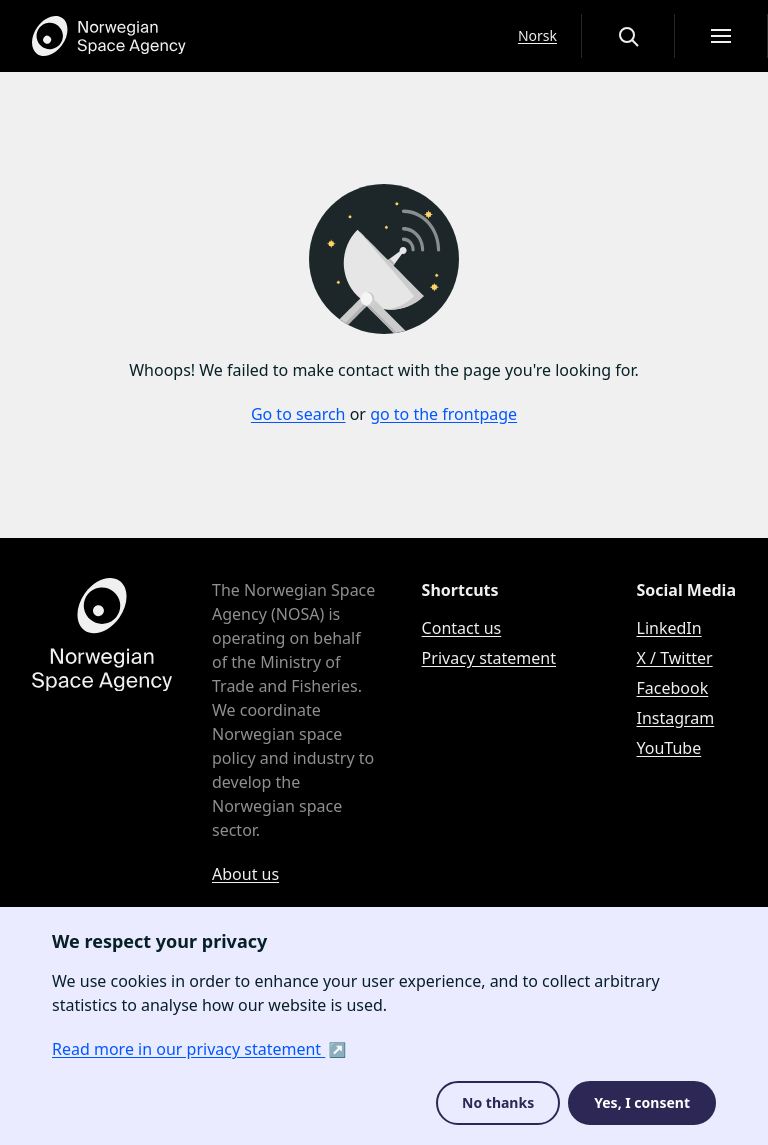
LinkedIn (669, 628)
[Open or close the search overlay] (628, 36)
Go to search (298, 414)
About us (245, 874)
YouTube (669, 748)
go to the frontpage (443, 414)
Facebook (673, 688)
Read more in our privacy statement (188, 1049)
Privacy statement (489, 658)
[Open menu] (721, 36)
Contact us (462, 628)
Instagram (676, 718)
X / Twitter (675, 658)
